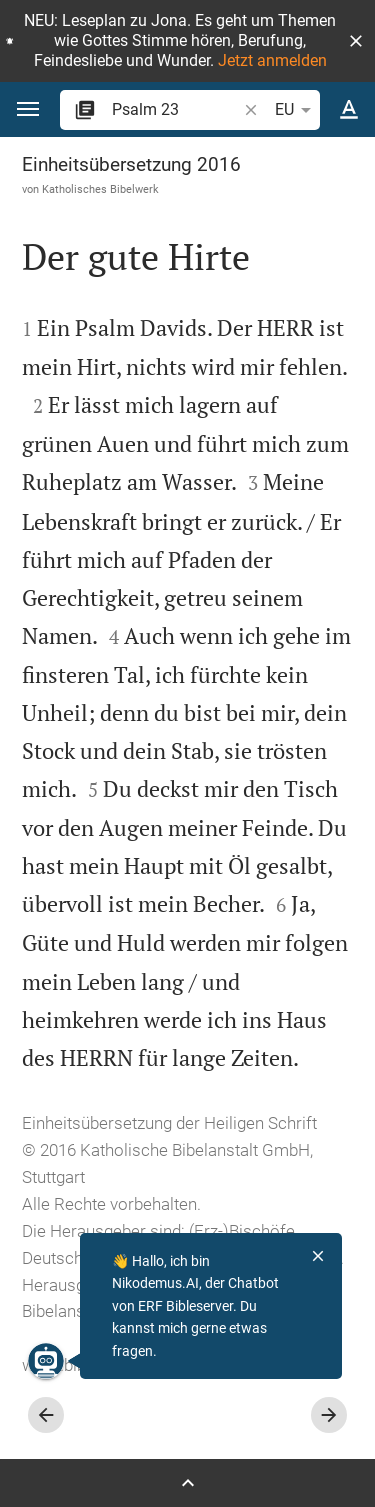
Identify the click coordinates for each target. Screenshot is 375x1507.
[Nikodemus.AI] (46, 1361)
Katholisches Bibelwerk (100, 189)
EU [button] (296, 110)
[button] (356, 41)
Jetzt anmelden (272, 60)
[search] (176, 109)
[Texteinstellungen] (349, 110)
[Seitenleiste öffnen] (187, 1483)
